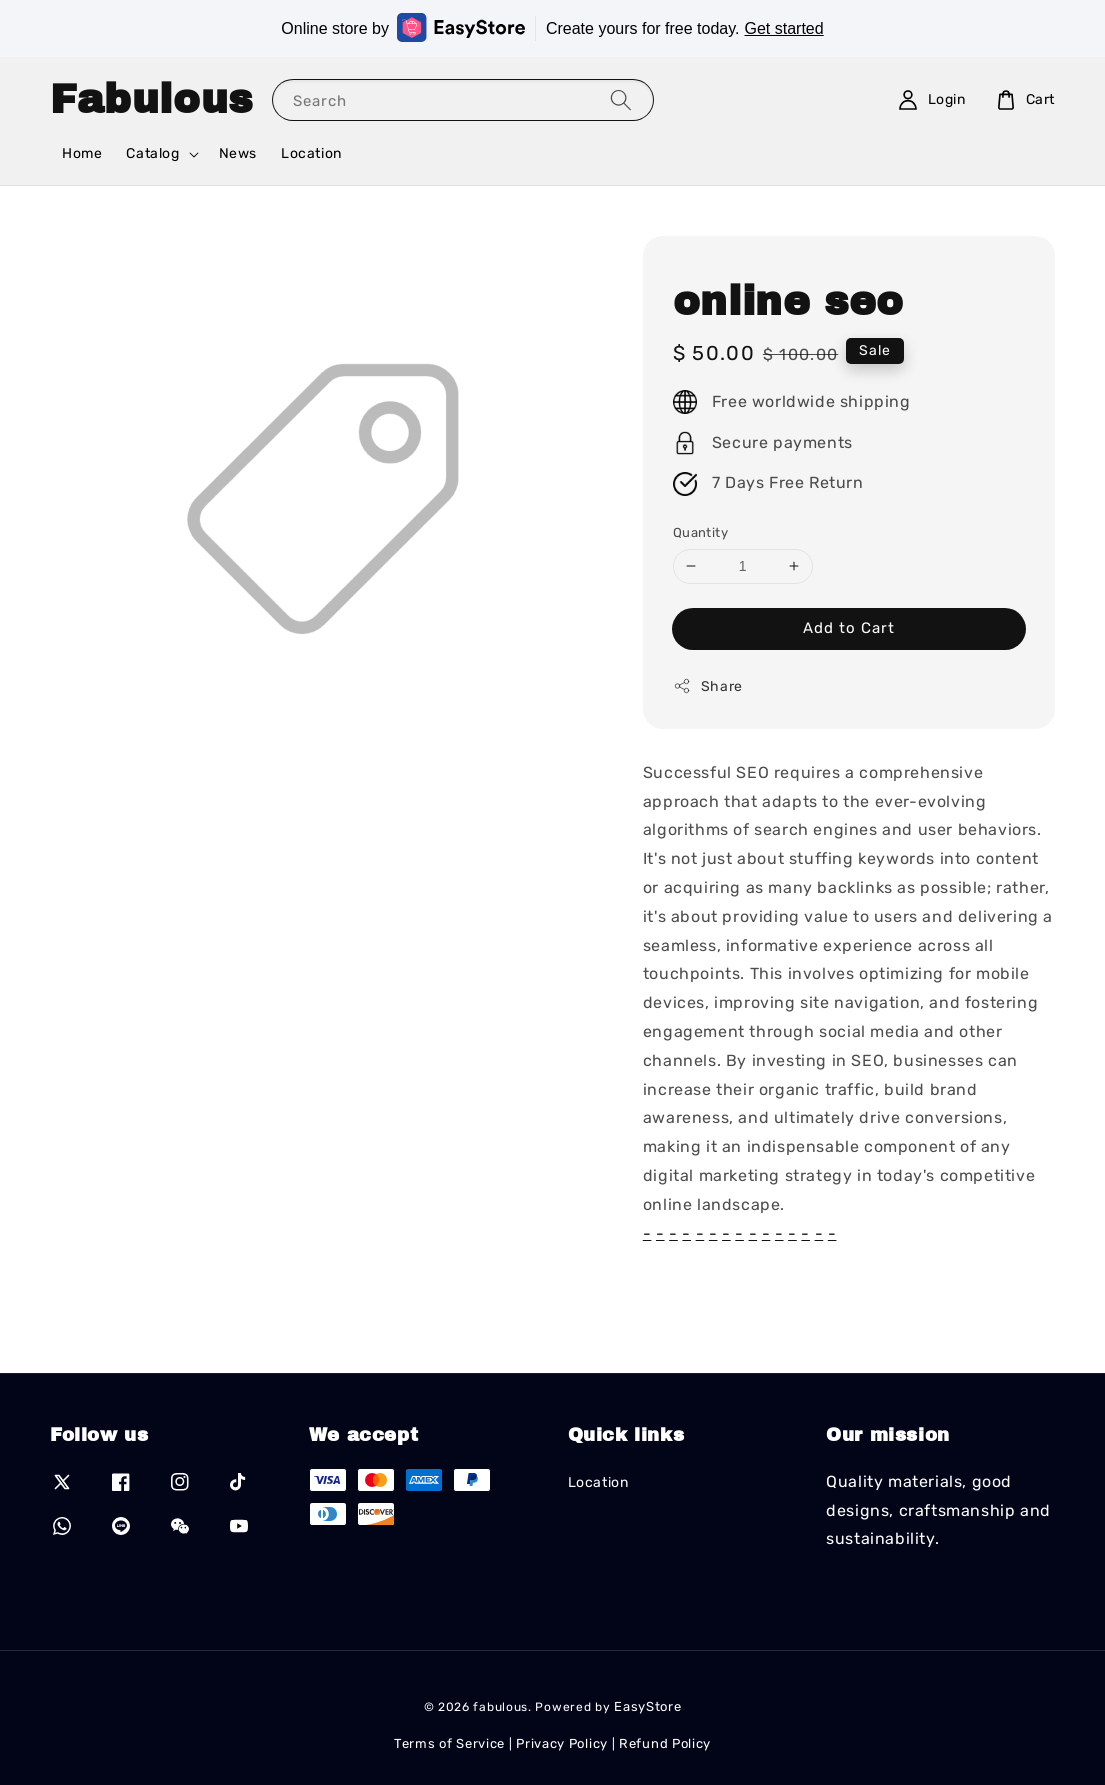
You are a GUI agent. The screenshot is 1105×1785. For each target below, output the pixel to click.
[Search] (621, 99)
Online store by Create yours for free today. (552, 27)
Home (82, 153)
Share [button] (708, 686)
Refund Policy (665, 1743)
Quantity (700, 532)
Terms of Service (449, 1743)
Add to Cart (849, 628)
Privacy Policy (562, 1743)
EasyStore (647, 1706)
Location (311, 153)
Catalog (152, 153)
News (238, 153)
